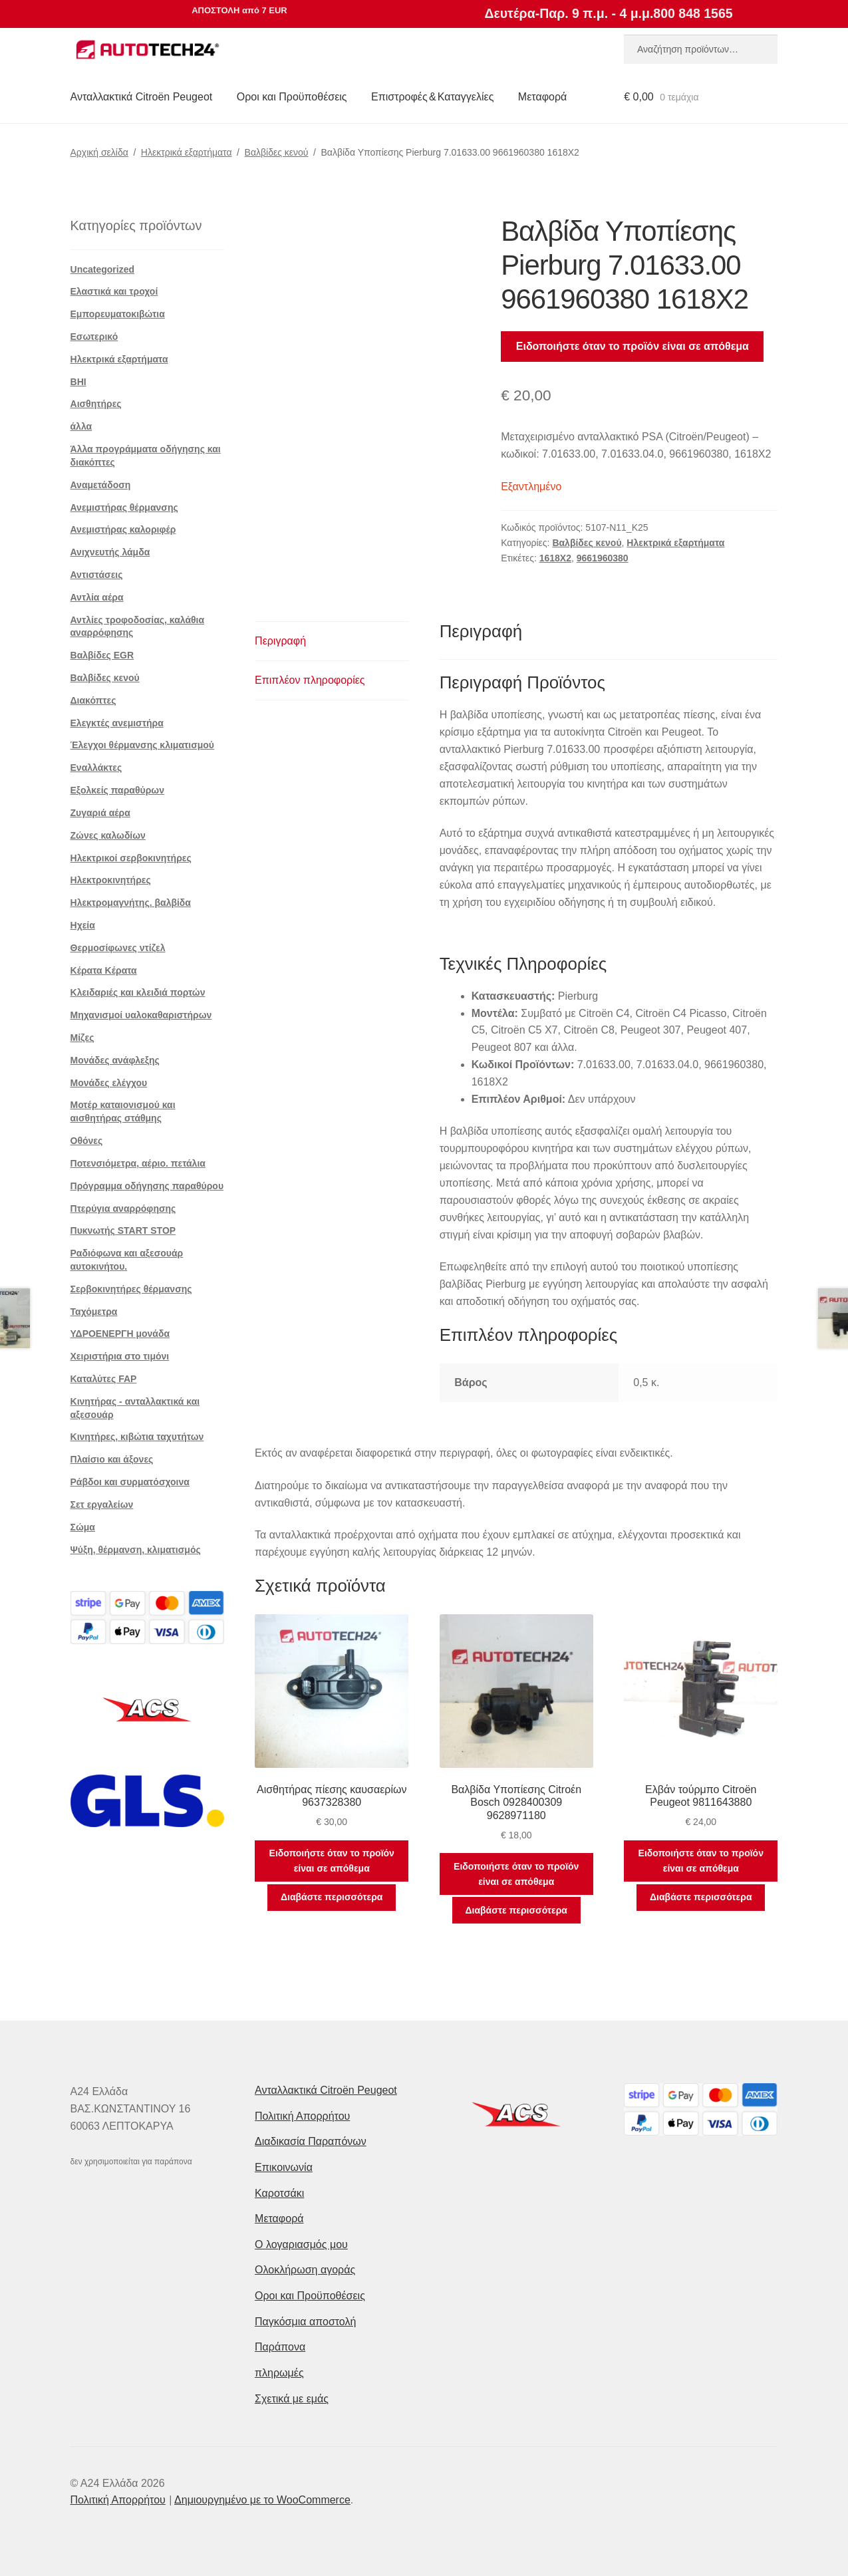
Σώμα (83, 1527)
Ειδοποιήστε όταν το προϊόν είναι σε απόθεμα (632, 346)
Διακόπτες (93, 700)
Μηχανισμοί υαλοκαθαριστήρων (141, 1015)
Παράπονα (280, 2347)
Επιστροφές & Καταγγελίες (432, 96)
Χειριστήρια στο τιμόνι (120, 1356)
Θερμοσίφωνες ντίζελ (118, 947)
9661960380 (603, 558)
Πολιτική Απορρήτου (302, 2116)
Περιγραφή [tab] (280, 640)
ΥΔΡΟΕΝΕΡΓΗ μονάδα (120, 1333)
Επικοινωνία (284, 2167)
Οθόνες (87, 1140)
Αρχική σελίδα (99, 152)
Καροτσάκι (279, 2193)
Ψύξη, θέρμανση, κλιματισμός (136, 1549)
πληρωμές (279, 2372)
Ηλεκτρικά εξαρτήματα (186, 152)
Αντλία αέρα (97, 597)
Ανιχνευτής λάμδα (110, 552)
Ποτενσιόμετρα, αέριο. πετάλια (138, 1163)
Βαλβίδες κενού (277, 152)
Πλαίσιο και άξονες (112, 1459)
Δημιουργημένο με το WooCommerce (262, 2499)
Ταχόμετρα (94, 1311)
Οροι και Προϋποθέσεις (292, 96)
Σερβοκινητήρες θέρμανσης (131, 1289)
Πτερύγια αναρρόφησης (123, 1208)
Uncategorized (102, 269)
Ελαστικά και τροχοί (114, 291)
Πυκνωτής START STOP (123, 1230)
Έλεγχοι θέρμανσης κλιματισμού (142, 745)
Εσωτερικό (94, 336)
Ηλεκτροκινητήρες (111, 880)
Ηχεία (83, 925)
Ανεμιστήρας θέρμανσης (124, 507)
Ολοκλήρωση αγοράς (305, 2269)
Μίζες (82, 1037)
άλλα (81, 426)
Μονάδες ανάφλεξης (115, 1060)
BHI (78, 381)
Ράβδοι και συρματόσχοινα (130, 1482)
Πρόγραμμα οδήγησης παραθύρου (147, 1186)
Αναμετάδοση (101, 485)
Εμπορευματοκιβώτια (118, 314)
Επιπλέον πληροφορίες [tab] (310, 680)
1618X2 (555, 558)
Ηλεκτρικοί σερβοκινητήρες (131, 858)
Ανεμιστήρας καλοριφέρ (123, 529)
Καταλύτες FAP (104, 1378)
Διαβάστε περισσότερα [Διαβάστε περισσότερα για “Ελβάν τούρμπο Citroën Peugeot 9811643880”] (701, 1897)
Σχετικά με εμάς (292, 2398)
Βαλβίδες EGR (102, 655)
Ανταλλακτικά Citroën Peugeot (142, 96)
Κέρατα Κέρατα (104, 970)
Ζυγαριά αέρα (100, 812)
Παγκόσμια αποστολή (305, 2321)
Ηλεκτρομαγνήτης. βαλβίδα (131, 902)
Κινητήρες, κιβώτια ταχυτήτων (137, 1436)
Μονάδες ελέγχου (109, 1082)
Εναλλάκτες (96, 767)
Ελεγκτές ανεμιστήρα (117, 723)
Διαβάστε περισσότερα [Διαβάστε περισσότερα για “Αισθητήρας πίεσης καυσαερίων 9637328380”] (331, 1897)
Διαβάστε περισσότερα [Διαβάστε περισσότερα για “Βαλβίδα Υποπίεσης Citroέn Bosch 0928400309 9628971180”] (516, 1910)
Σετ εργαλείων (102, 1504)
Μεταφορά (542, 96)
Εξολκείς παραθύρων (117, 790)
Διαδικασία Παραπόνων (310, 2141)
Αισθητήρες (96, 403)
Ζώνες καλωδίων (108, 835)
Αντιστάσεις (97, 574)
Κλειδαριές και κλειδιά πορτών (138, 992)
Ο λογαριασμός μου (301, 2244)
